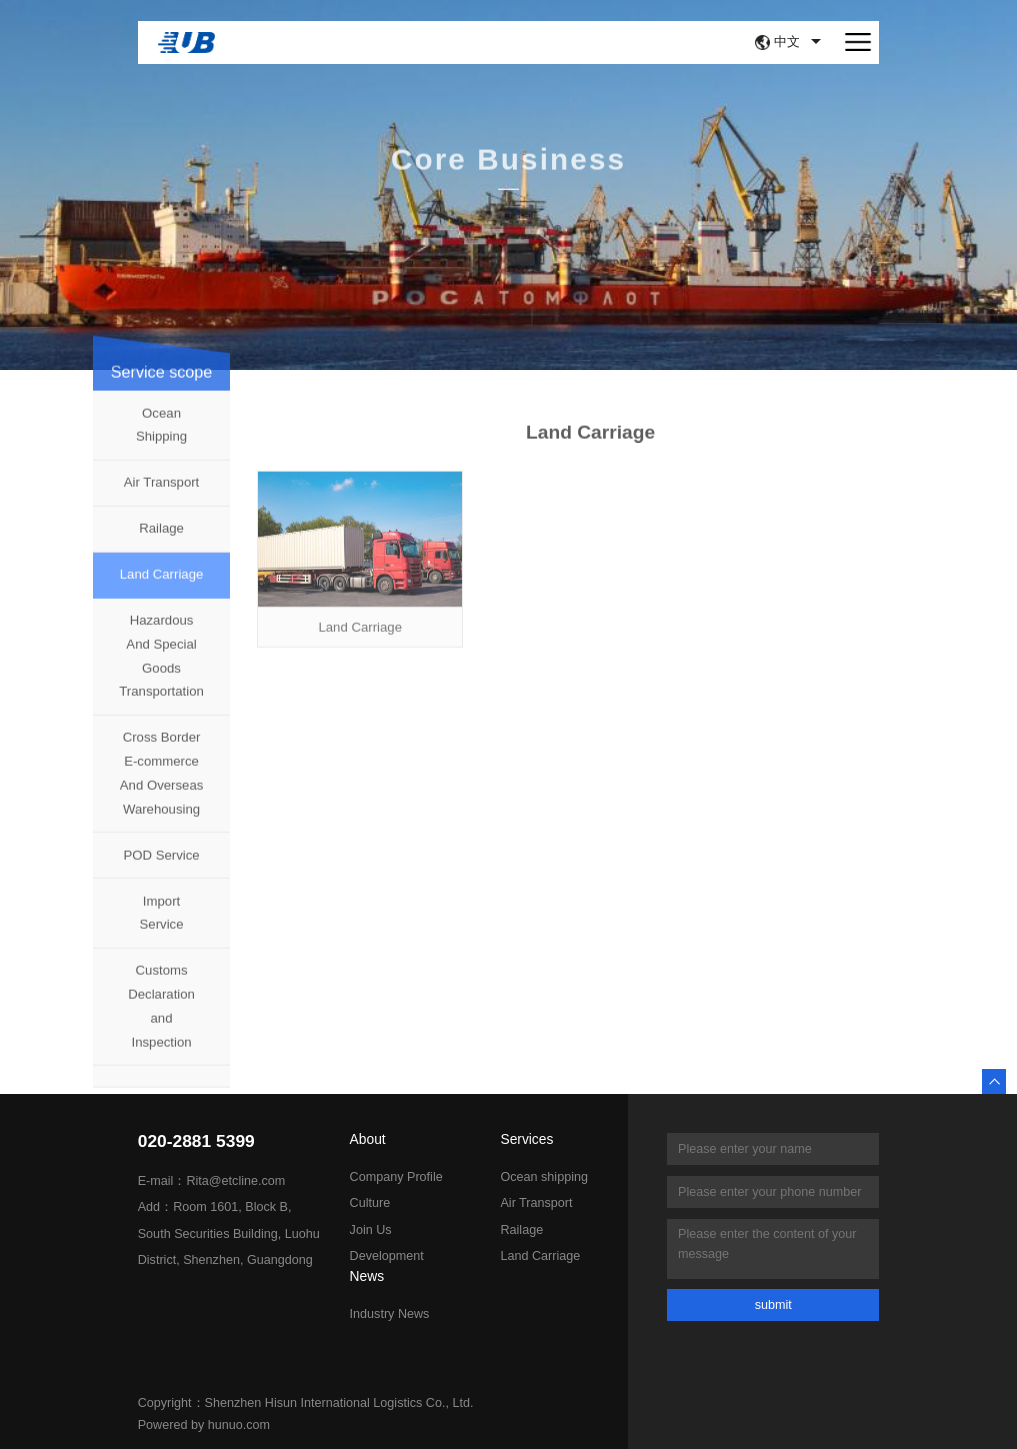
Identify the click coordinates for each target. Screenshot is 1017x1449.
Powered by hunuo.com (204, 1425)
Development (387, 1256)
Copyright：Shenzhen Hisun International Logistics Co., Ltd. (306, 1403)
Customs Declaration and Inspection (161, 1018)
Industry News (390, 1314)
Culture (370, 1203)
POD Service (161, 867)
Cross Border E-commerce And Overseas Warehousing (162, 785)
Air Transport (162, 494)
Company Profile (396, 1177)
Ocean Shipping (161, 436)
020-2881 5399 (196, 1141)
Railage (161, 540)
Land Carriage (162, 586)
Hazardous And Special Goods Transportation (161, 668)
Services (526, 1140)
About (368, 1140)
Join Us (371, 1230)
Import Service (162, 925)
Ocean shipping (544, 1177)
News (367, 1277)
